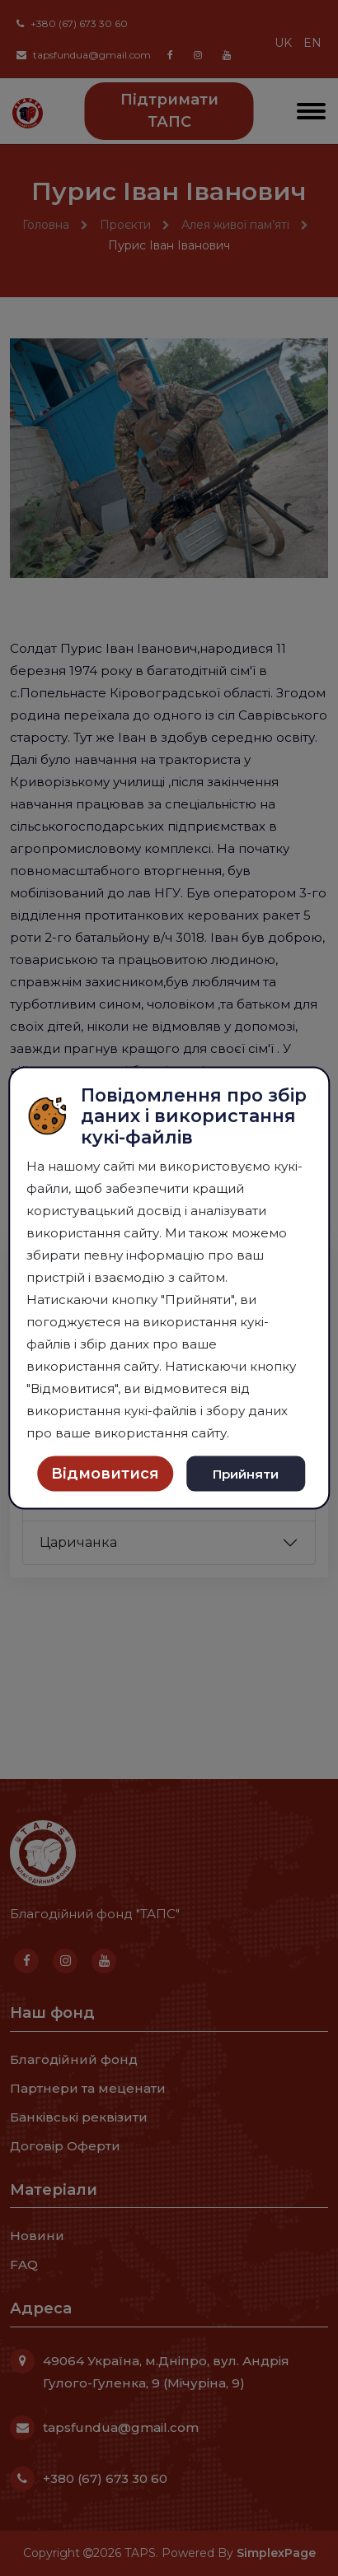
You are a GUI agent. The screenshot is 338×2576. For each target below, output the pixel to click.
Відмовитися (105, 1474)
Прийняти (246, 1473)
